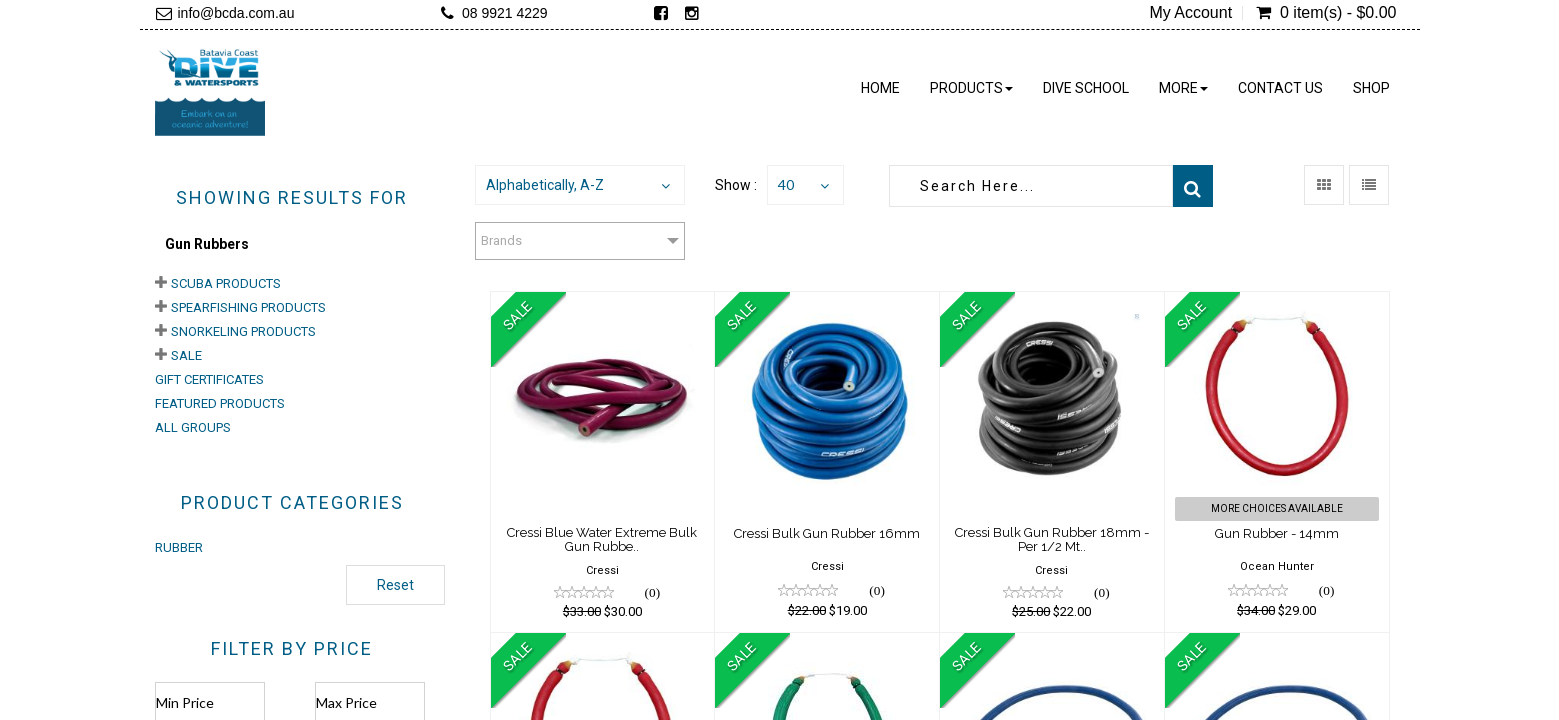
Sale (186, 355)
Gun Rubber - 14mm (1277, 533)
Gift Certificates (209, 379)
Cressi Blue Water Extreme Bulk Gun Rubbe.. (602, 539)
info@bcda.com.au (236, 13)
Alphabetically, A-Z (545, 185)
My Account (1190, 13)
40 (786, 184)
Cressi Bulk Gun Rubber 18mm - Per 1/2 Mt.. (1052, 539)
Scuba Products (226, 283)
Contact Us (1280, 88)
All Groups (193, 427)
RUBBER (179, 547)
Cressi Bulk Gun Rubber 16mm (827, 533)
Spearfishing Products (248, 307)
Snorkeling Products (243, 331)
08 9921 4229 (505, 13)
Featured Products (220, 403)
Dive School (1086, 88)
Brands (501, 240)
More (1183, 88)
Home (880, 88)
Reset (395, 585)
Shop (1371, 88)
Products (971, 88)
